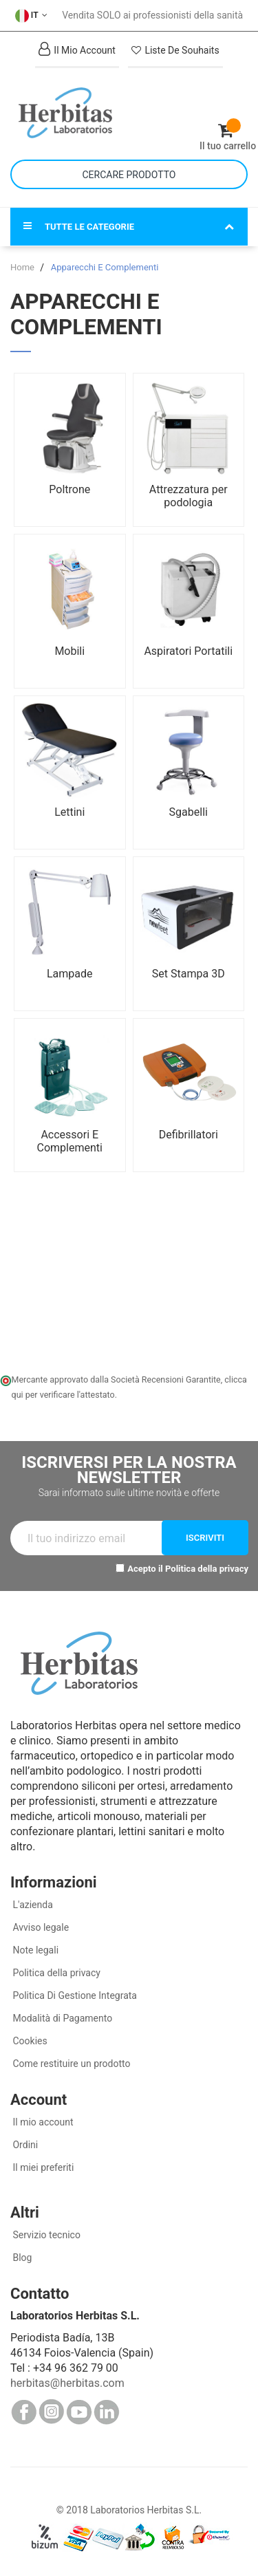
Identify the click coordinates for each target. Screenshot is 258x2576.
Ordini (24, 2144)
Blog (21, 2257)
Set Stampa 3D (188, 973)
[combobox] (129, 174)
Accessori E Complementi (70, 1141)
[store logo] (69, 112)
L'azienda (31, 1904)
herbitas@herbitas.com (67, 2383)
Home (23, 267)
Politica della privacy (206, 1568)
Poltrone (69, 489)
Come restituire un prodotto (70, 2063)
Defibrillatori (188, 1134)
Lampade (70, 973)
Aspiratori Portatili (188, 651)
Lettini (69, 812)
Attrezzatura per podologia (188, 496)
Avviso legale (39, 1927)
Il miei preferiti (42, 2167)
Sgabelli (188, 812)
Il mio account (42, 2122)
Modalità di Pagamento (61, 2018)
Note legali (34, 1950)
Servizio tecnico (45, 2234)
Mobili (69, 651)
